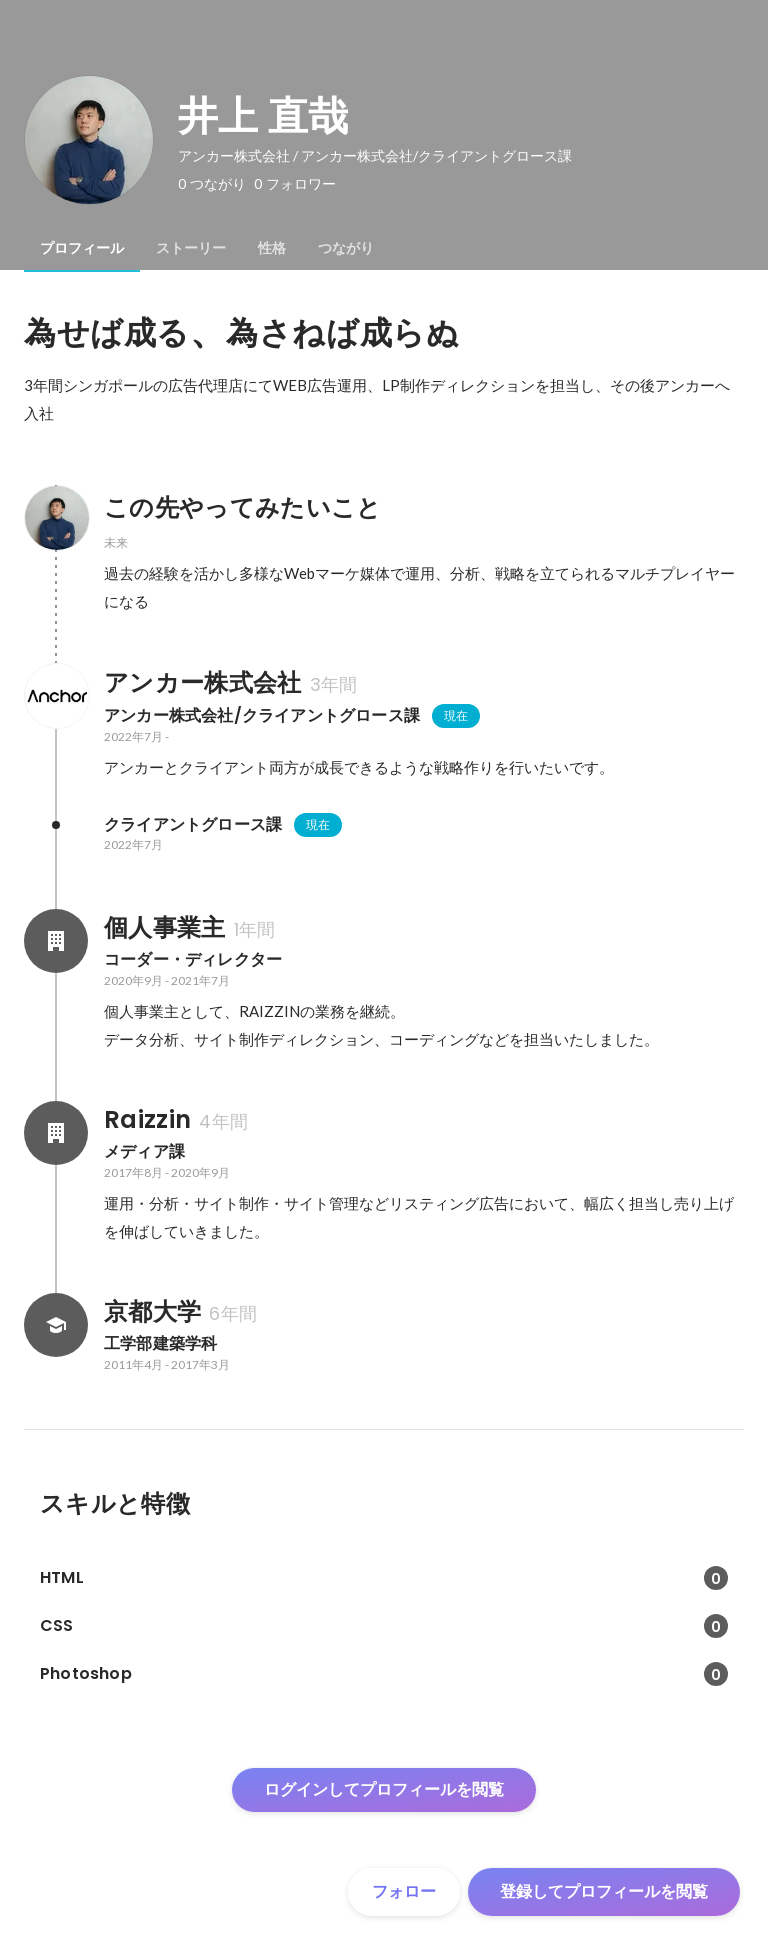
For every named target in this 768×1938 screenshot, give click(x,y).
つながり (346, 248)
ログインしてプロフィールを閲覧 (384, 1789)
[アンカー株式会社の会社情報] (56, 696)
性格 (272, 248)
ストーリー (191, 248)
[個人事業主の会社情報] (56, 941)
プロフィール (82, 248)
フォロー (404, 1891)
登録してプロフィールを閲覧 (604, 1891)
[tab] (82, 248)
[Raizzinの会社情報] (56, 1133)
